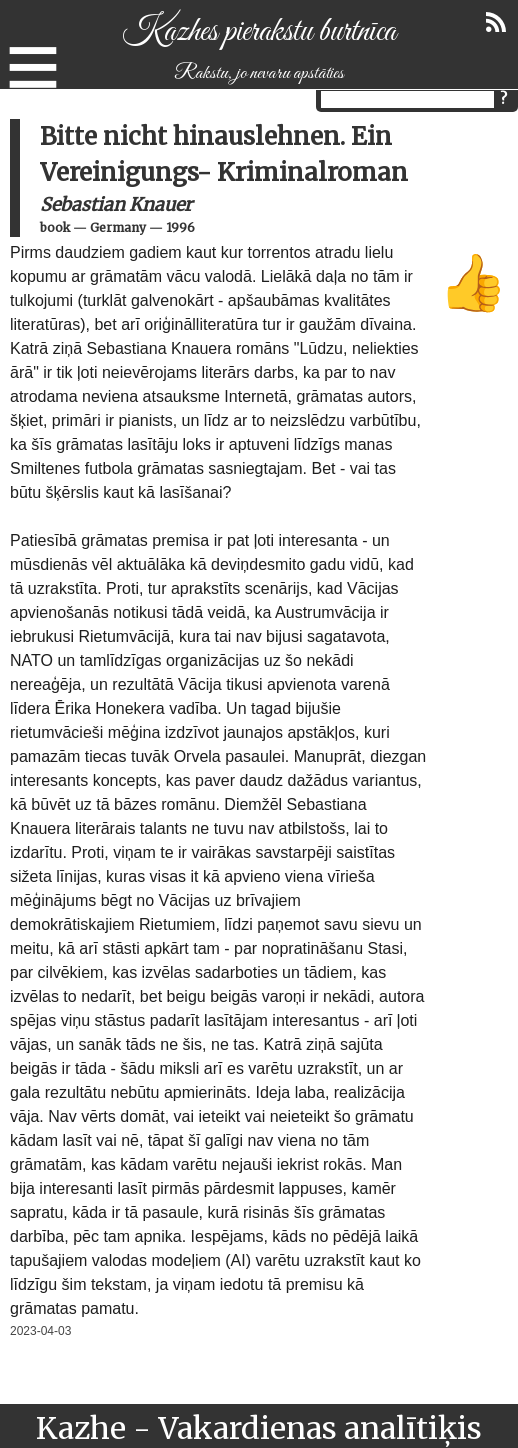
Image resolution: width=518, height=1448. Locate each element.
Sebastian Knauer (116, 204)
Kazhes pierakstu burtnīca (259, 32)
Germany (118, 227)
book (55, 227)
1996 (180, 227)
